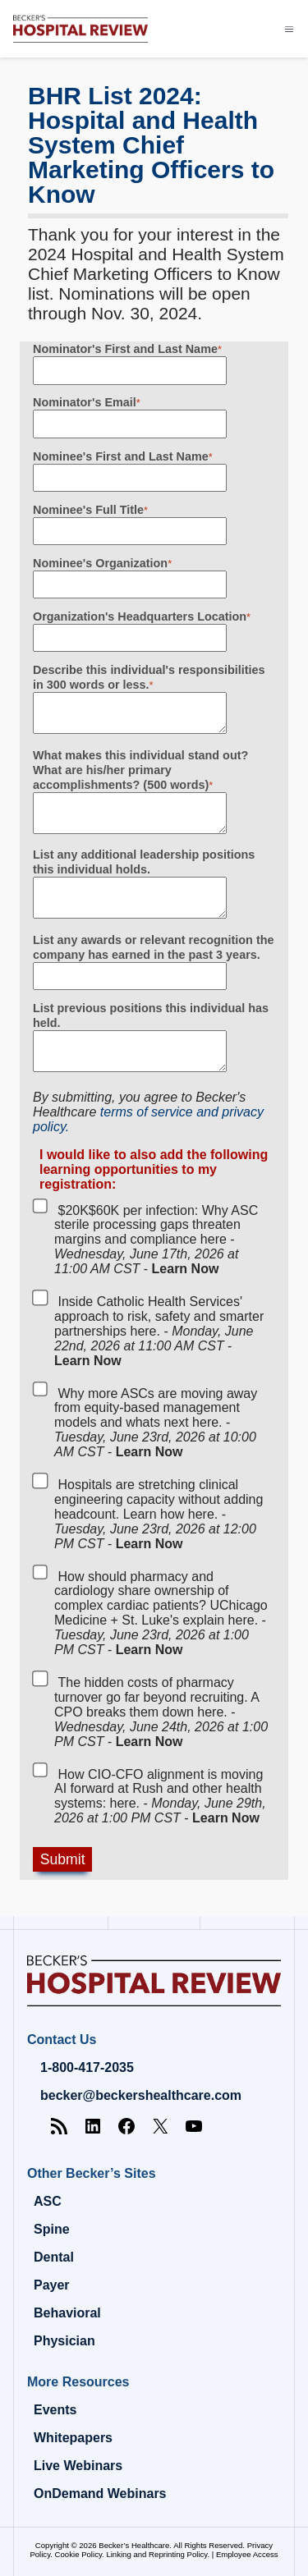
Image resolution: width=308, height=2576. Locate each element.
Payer (52, 2285)
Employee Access (247, 2554)
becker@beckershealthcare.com (140, 2095)
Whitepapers (73, 2438)
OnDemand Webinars (100, 2493)
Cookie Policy (78, 2554)
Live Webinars (78, 2466)
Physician (64, 2341)
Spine (52, 2229)
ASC (48, 2201)
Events (55, 2410)
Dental (54, 2257)
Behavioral (67, 2313)
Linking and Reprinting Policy (156, 2554)
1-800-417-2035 (87, 2067)
